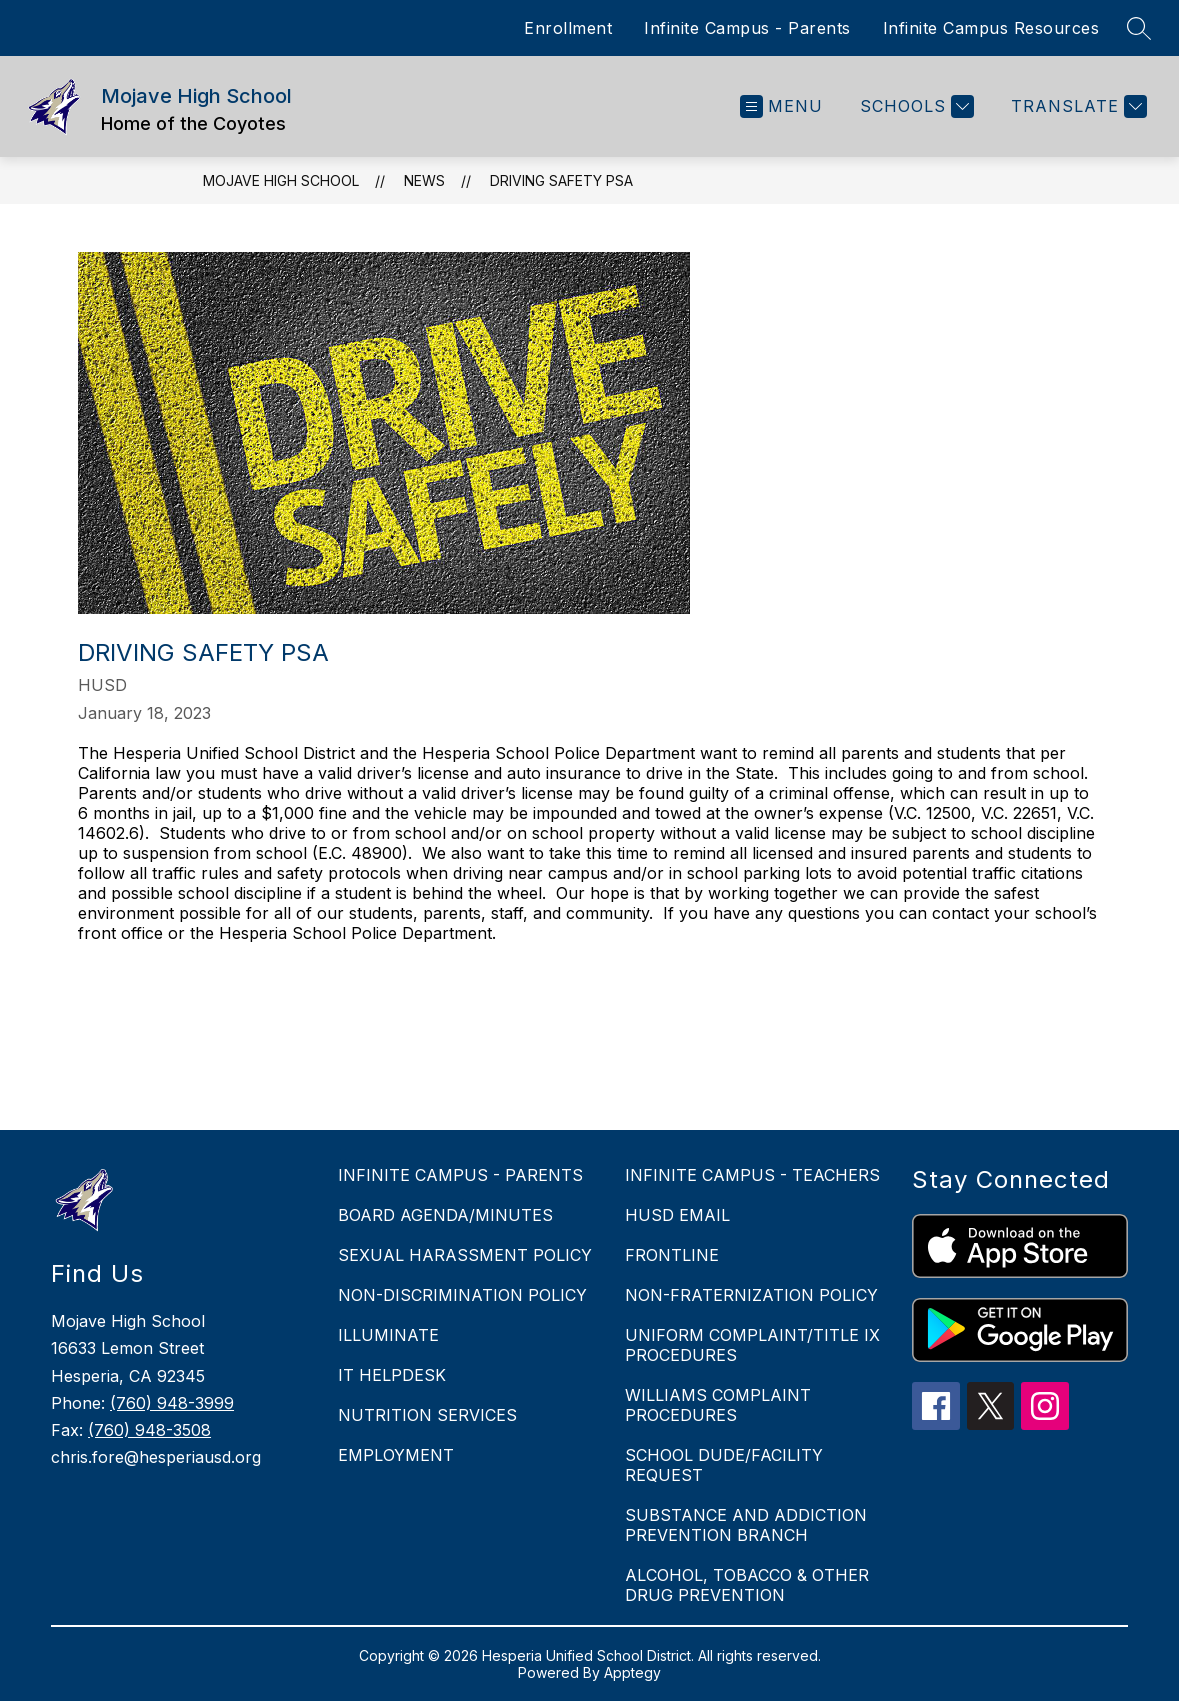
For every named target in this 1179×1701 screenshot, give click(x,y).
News (424, 180)
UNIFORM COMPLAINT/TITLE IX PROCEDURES (752, 1345)
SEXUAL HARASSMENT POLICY (465, 1255)
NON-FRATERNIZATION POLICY (751, 1295)
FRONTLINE (672, 1255)
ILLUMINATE (388, 1335)
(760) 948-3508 (149, 1430)
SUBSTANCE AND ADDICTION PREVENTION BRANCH (746, 1525)
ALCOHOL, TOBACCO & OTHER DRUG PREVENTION (747, 1585)
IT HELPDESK (392, 1375)
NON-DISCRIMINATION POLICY (462, 1295)
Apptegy (632, 1672)
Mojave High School (281, 180)
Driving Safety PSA (561, 180)
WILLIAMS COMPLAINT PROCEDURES (718, 1405)
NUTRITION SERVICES (427, 1415)
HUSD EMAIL (677, 1215)
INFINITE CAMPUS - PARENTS (460, 1175)
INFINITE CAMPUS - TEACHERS (752, 1175)
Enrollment (568, 28)
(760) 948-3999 (172, 1403)
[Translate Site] (1076, 106)
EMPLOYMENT (396, 1455)
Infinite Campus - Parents (747, 28)
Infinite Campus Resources (991, 28)
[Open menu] (781, 106)
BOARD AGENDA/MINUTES (445, 1215)
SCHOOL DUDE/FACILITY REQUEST (724, 1465)
